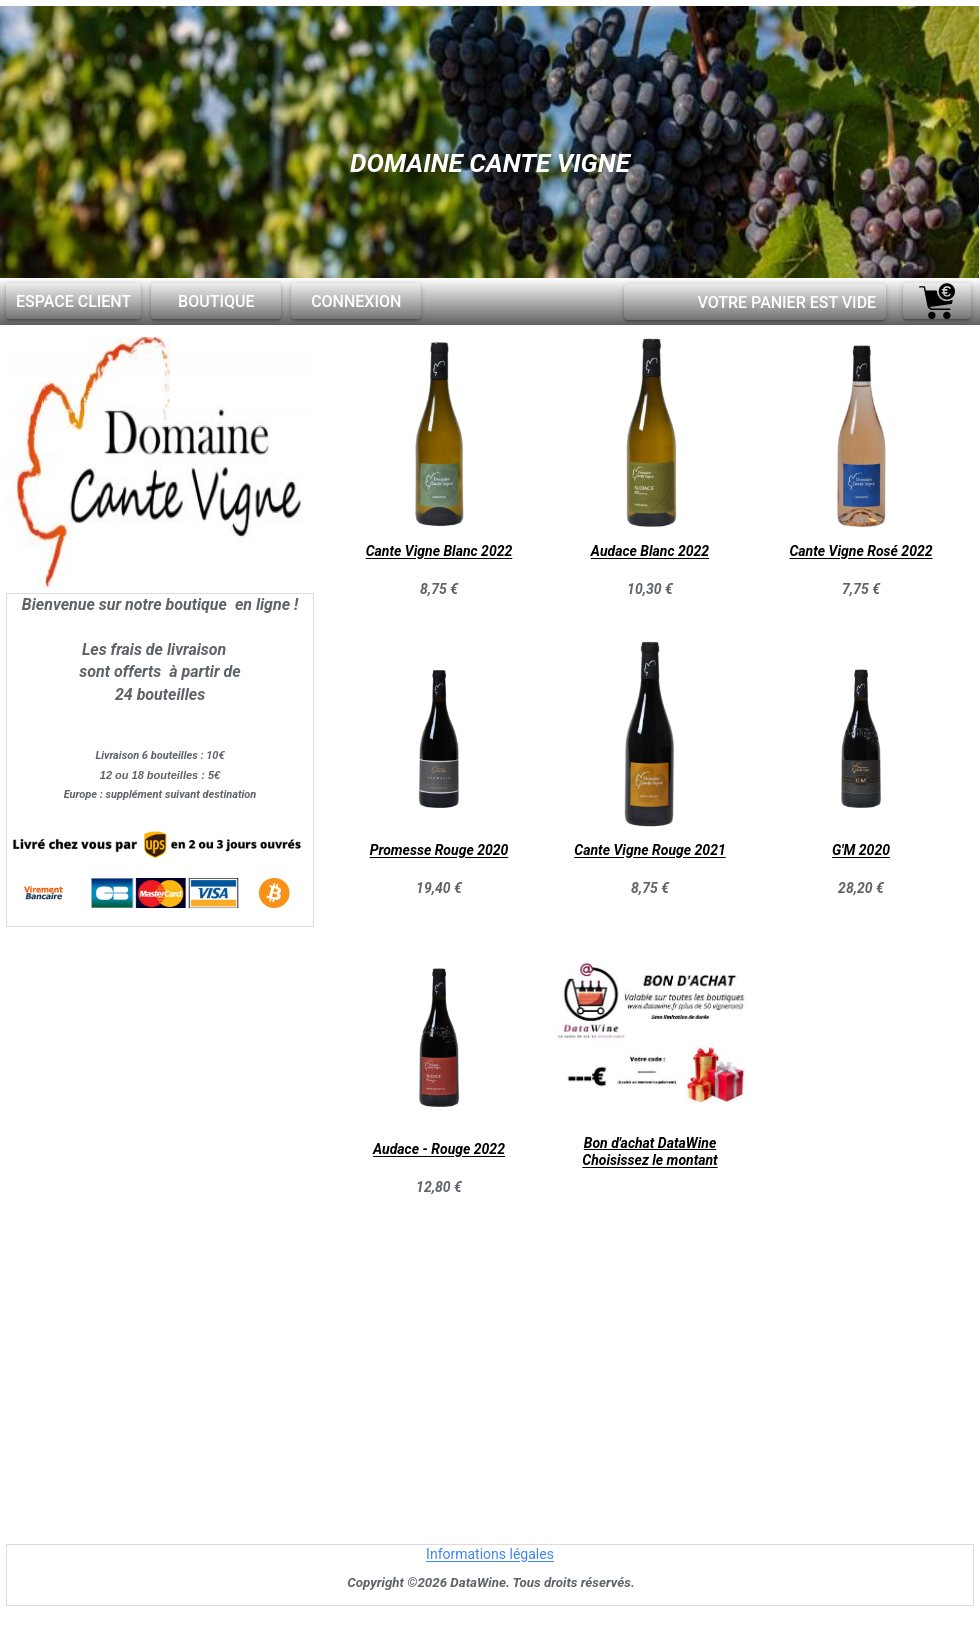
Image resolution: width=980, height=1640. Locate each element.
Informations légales (490, 1555)
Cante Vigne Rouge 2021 (649, 851)
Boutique (216, 301)
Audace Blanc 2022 (650, 552)
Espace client (73, 301)
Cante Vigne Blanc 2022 (439, 552)
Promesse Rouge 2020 (439, 851)
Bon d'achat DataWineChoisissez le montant (649, 1151)
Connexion (356, 301)
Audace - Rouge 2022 (439, 1150)
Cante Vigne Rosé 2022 (860, 552)
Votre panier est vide (786, 302)
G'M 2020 (861, 851)
